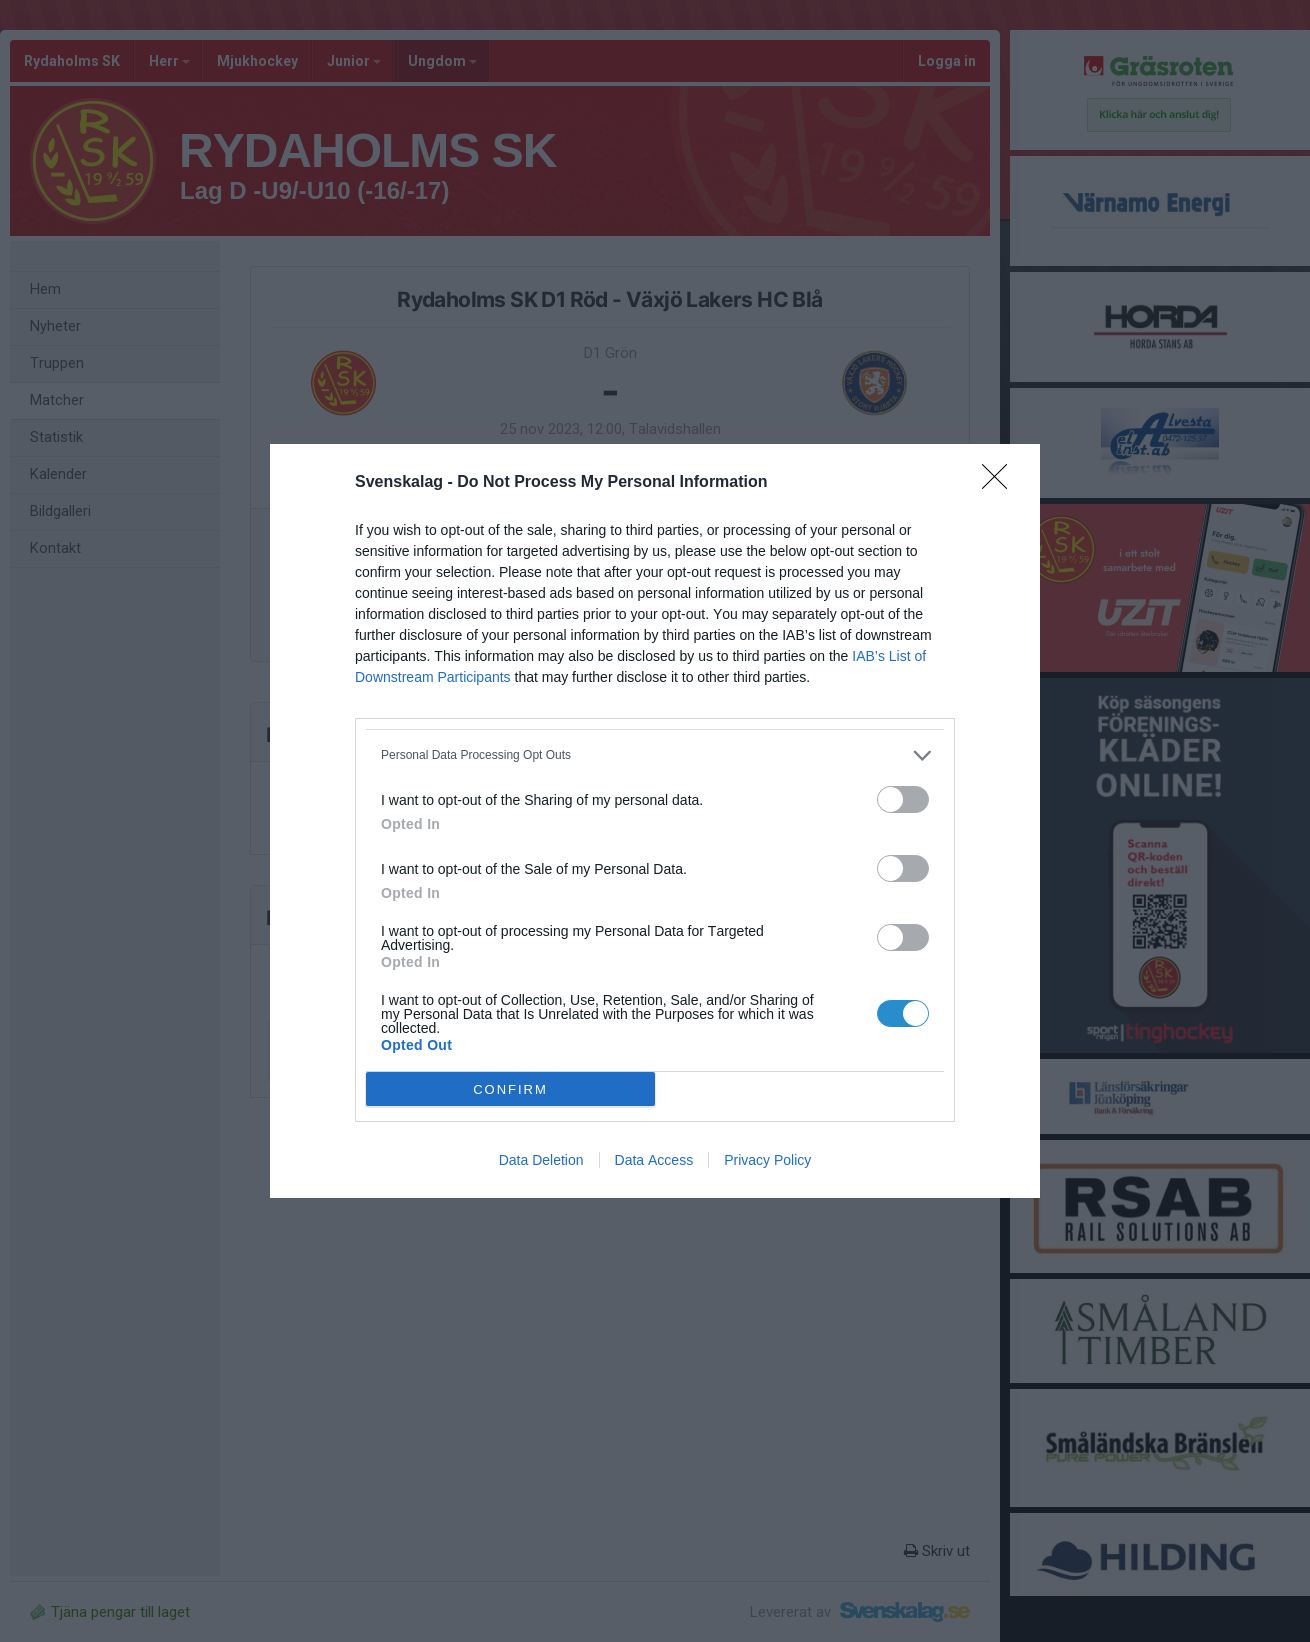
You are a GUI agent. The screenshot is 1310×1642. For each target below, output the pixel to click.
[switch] (903, 799)
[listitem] (655, 755)
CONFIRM (510, 1089)
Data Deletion (541, 1160)
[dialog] (655, 821)
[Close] (1001, 483)
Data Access (654, 1160)
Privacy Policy (767, 1160)
